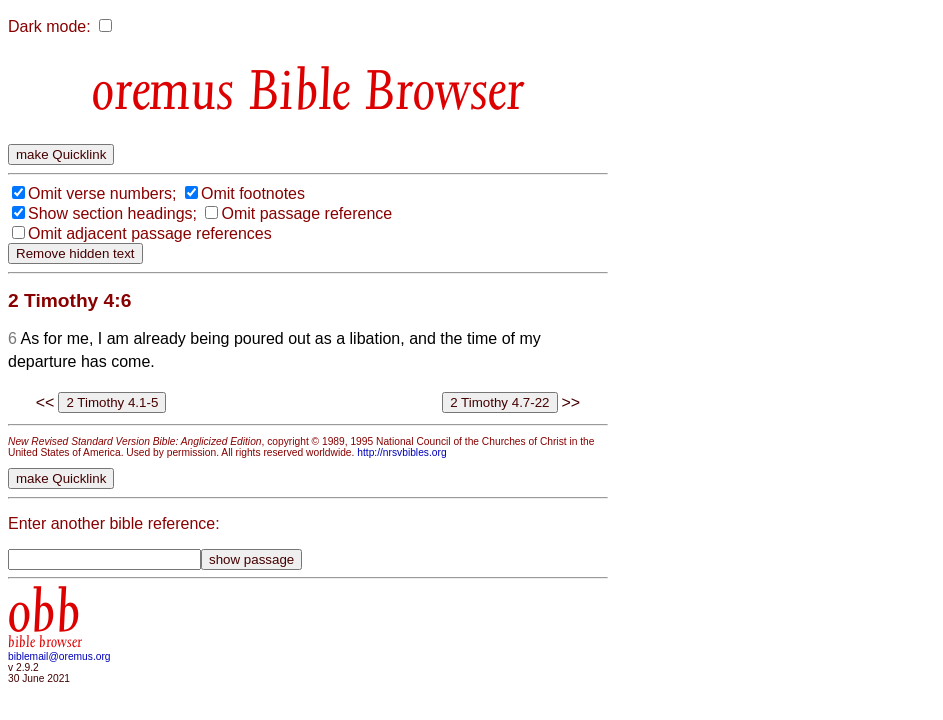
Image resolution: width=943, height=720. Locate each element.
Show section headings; (112, 213)
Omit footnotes (253, 193)
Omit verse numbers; (102, 193)
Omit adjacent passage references (150, 233)
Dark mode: (49, 26)
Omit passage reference (306, 213)
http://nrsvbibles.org (401, 452)
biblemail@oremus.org (59, 656)
